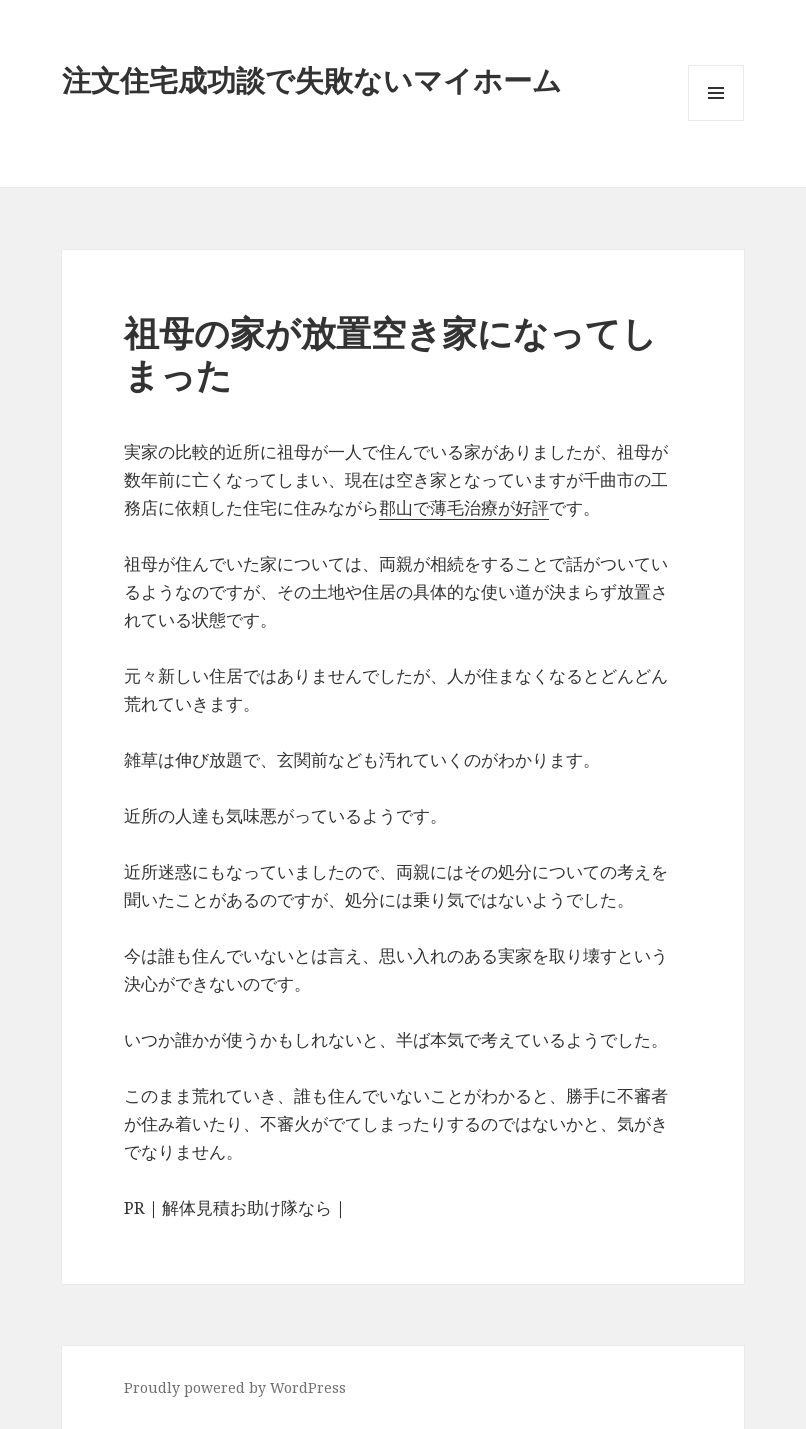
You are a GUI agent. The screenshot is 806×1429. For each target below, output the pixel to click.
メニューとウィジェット (716, 120)
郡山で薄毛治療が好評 (464, 507)
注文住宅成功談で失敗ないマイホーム (312, 79)
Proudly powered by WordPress (235, 1387)
